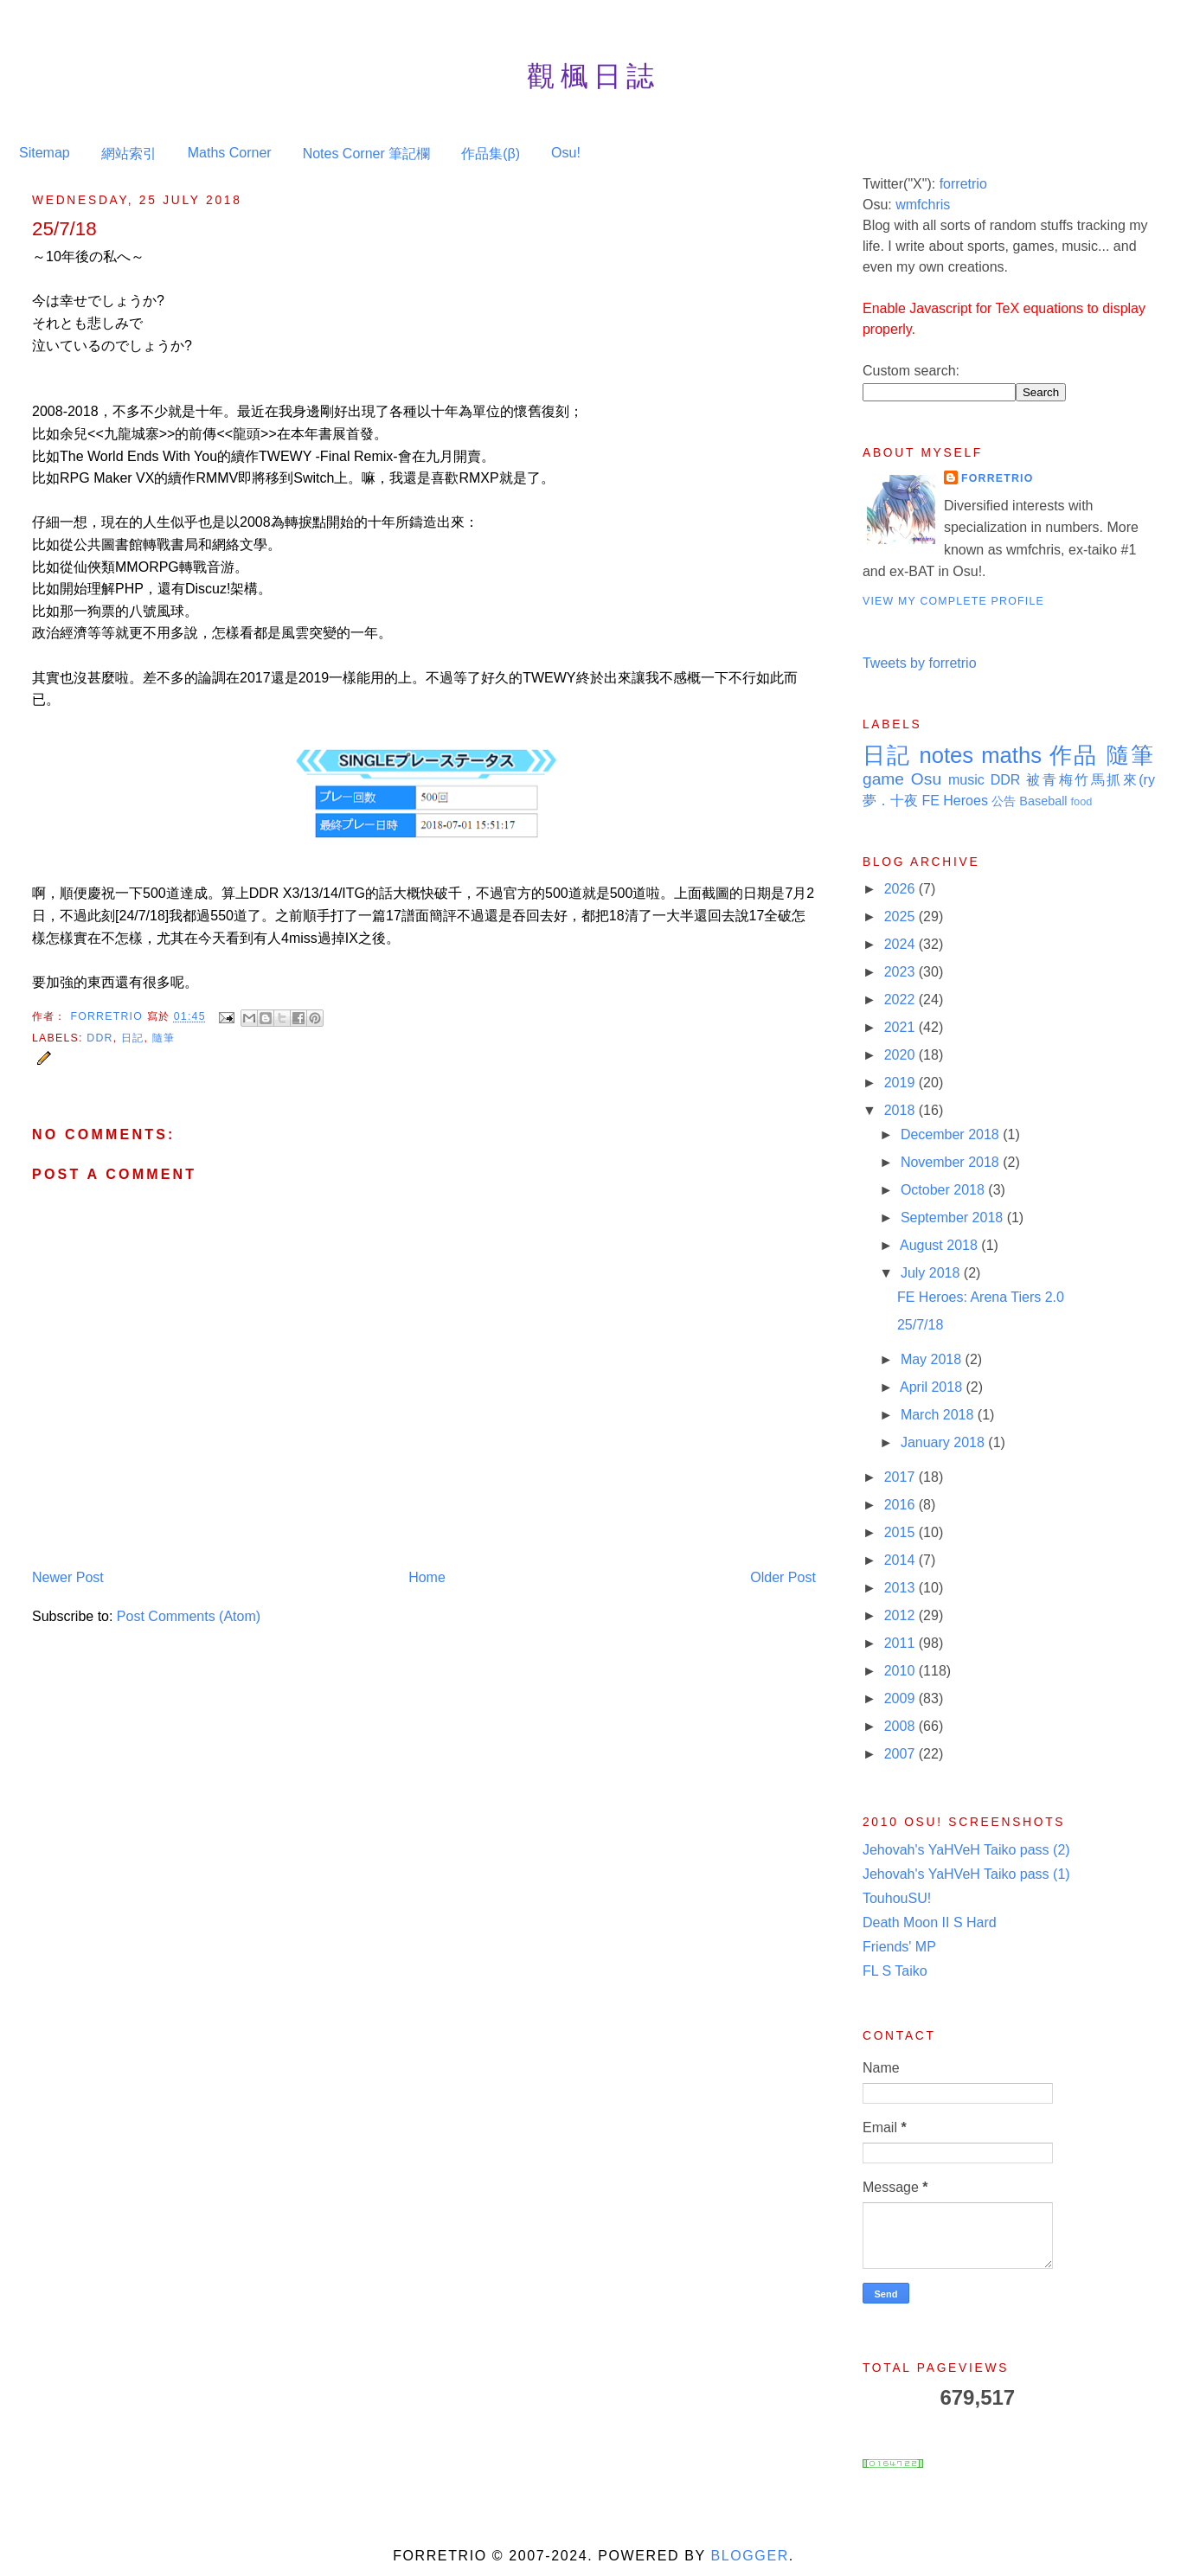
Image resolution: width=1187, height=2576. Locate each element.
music (966, 779)
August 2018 (940, 1245)
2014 (901, 1560)
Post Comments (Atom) (188, 1616)
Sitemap (44, 152)
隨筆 (163, 1038)
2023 (901, 971)
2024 (901, 944)
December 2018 (952, 1134)
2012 (901, 1615)
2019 (901, 1082)
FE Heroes (954, 800)
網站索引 (129, 153)
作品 (1073, 755)
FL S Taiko (895, 1971)
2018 (901, 1110)
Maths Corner (230, 152)
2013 (901, 1587)
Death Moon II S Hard (930, 1922)
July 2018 (932, 1273)
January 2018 (944, 1442)
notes (946, 755)
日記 (132, 1038)
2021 (901, 1027)
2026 (901, 888)
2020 (901, 1055)
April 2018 (933, 1387)
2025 (901, 916)
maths (1011, 755)
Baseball (1043, 801)
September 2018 (954, 1217)
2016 (901, 1504)
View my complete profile (953, 601)
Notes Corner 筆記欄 (367, 153)
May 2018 (933, 1359)
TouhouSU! (897, 1898)
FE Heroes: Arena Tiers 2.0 (980, 1297)
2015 (901, 1532)
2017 (901, 1477)
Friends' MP (899, 1946)
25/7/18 (920, 1324)
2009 (901, 1698)
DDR (99, 1038)
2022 (901, 999)
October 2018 (944, 1189)
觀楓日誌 (593, 76)
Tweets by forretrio (920, 663)
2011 (901, 1643)
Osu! (566, 152)
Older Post (783, 1577)
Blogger (749, 2555)
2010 (901, 1670)
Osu (926, 779)
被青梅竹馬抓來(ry (1090, 779)
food (1082, 801)
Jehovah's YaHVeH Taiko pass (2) (966, 1849)
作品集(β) (490, 153)
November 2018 (952, 1162)
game (883, 779)
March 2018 (939, 1414)
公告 (1003, 801)
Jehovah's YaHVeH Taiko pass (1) (966, 1874)
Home (427, 1577)
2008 (901, 1726)
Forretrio (108, 1016)
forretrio (963, 183)
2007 (901, 1753)
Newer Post (68, 1577)
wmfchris (922, 204)
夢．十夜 (890, 800)
